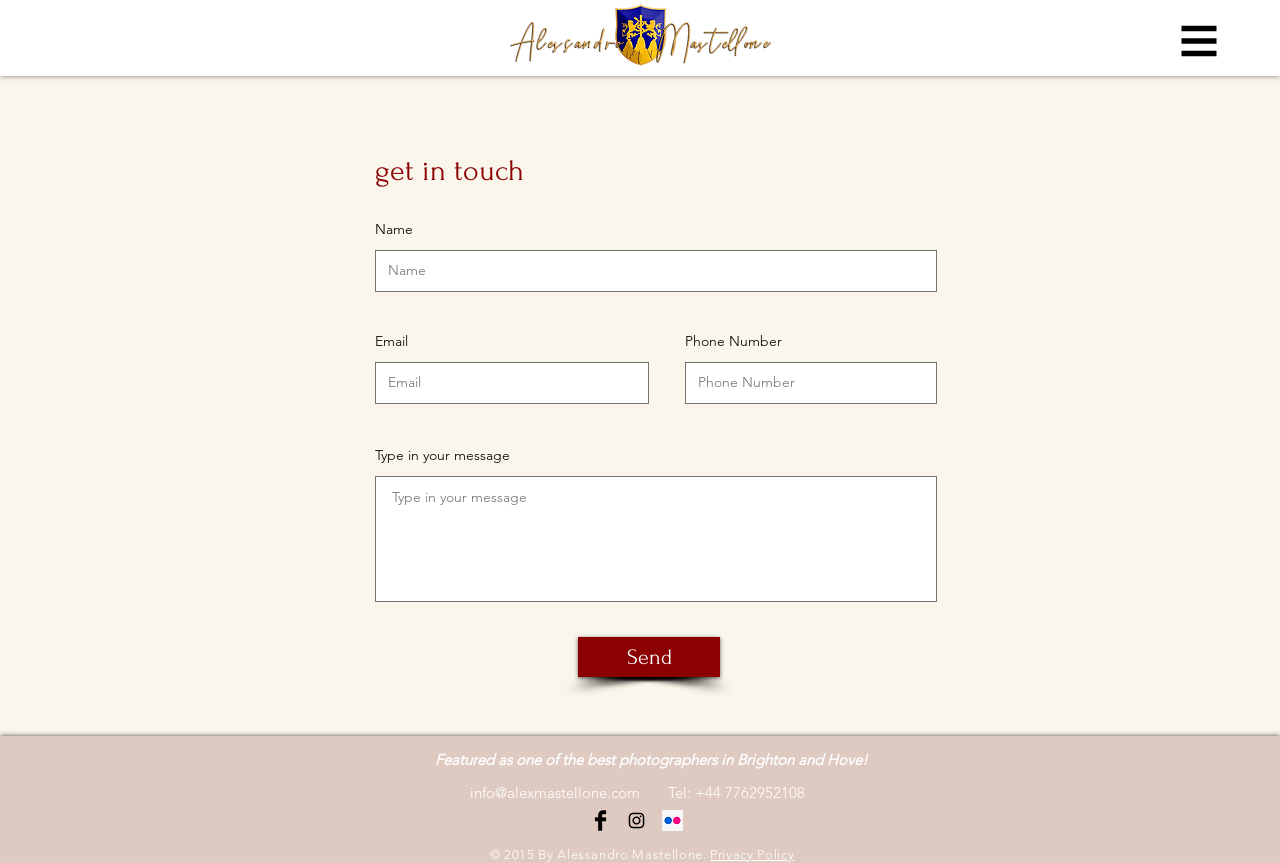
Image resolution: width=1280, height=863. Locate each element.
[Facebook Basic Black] (600, 820)
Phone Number (733, 341)
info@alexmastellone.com (555, 792)
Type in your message (442, 455)
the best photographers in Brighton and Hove (712, 759)
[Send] (649, 657)
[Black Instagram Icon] (636, 820)
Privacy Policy (752, 854)
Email (391, 341)
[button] (1199, 41)
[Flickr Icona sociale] (672, 820)
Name (394, 229)
